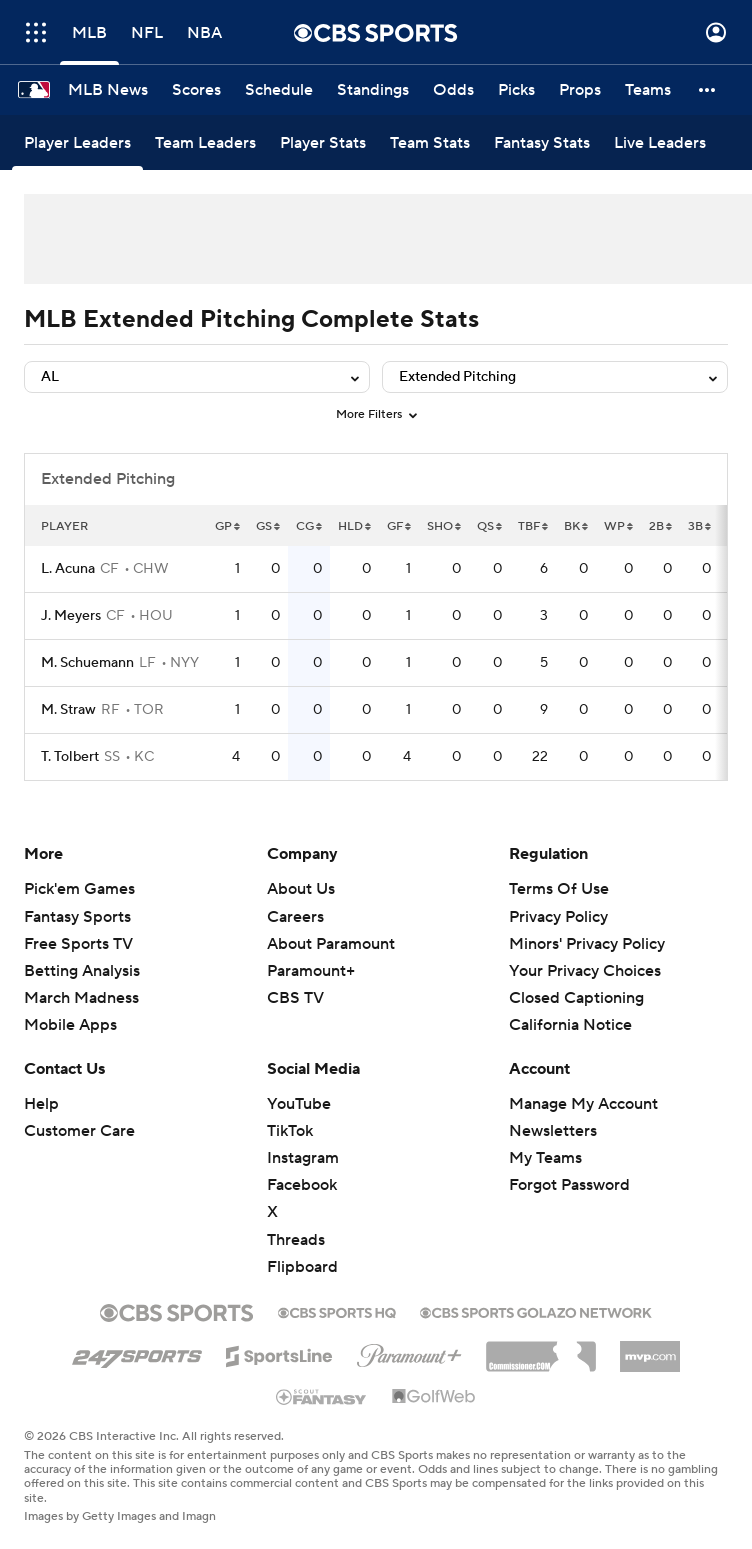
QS (489, 526)
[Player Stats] (323, 142)
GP (227, 526)
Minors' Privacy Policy (587, 944)
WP (618, 526)
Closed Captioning (576, 998)
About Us (301, 889)
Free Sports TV (78, 944)
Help (41, 1104)
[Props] (580, 90)
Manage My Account (583, 1104)
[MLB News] (108, 90)
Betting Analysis (82, 971)
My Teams (545, 1158)
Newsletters (553, 1131)
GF (399, 526)
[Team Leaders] (205, 142)
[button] (708, 90)
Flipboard (302, 1267)
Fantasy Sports (77, 917)
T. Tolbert (70, 757)
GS (268, 526)
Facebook (302, 1185)
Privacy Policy (558, 917)
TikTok (290, 1131)
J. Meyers (71, 616)
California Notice (570, 1025)
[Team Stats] (430, 142)
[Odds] (453, 90)
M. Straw (68, 710)
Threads (296, 1240)
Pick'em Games (79, 889)
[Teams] (648, 90)
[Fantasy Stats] (542, 142)
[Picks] (516, 90)
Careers (295, 917)
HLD (354, 526)
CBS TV (295, 998)
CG (309, 526)
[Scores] (196, 90)
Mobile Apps (70, 1025)
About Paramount (331, 944)
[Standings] (373, 90)
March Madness (81, 998)
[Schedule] (279, 90)
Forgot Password (569, 1185)
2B (660, 526)
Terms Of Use (559, 889)
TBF (533, 526)
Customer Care (79, 1131)
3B (699, 526)
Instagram (303, 1158)
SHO (444, 526)
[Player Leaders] (77, 142)
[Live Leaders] (660, 142)
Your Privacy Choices (585, 971)
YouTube (299, 1104)
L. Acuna (68, 569)
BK (576, 526)
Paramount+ (311, 971)
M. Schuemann (87, 663)
